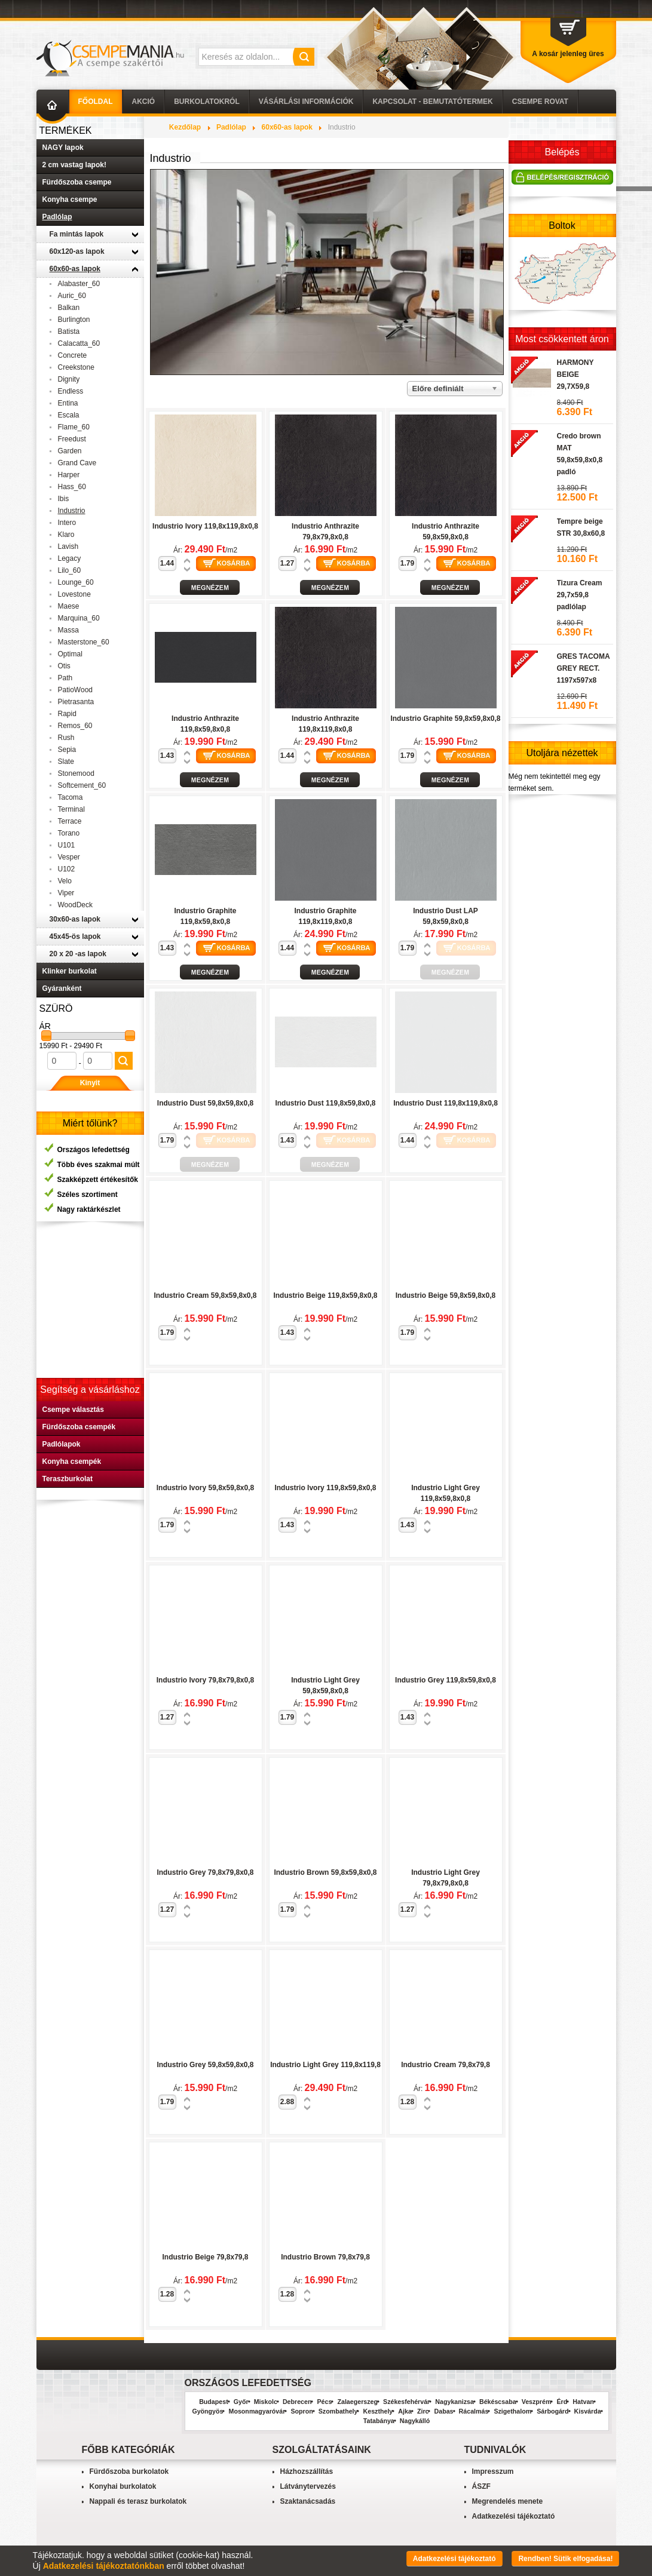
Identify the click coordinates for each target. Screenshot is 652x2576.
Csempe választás (73, 1409)
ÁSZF (481, 2486)
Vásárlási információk (306, 101)
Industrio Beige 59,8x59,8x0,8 (445, 1295)
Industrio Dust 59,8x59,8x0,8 (205, 1103)
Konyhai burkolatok (123, 2486)
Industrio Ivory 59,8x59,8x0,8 (205, 1488)
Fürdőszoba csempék (79, 1427)
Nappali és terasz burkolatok (138, 2501)
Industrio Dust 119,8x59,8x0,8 (325, 1103)
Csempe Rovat (540, 101)
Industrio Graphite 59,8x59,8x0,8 (445, 718)
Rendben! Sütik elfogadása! (565, 2558)
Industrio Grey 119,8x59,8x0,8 (445, 1680)
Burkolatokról (207, 101)
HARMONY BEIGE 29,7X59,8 (575, 374)
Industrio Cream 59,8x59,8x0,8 (205, 1295)
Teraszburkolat (67, 1479)
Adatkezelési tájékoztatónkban (103, 2566)
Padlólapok (61, 1444)
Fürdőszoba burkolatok (129, 2471)
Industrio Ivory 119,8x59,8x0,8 (325, 1488)
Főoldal (95, 101)
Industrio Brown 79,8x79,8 (325, 2257)
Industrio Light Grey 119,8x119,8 (325, 2065)
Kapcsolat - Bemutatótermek (432, 101)
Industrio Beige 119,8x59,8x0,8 (325, 1295)
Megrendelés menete (507, 2501)
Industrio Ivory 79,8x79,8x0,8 (205, 1680)
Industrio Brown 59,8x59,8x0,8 (325, 1872)
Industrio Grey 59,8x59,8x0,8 (205, 2065)
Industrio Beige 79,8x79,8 (205, 2257)
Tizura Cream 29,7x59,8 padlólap (579, 595)
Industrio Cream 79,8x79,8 (445, 2065)
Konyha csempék (72, 1461)
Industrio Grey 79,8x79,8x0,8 (205, 1872)
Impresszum (493, 2471)
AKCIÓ (143, 101)
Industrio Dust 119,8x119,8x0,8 (445, 1103)
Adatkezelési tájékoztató (513, 2516)
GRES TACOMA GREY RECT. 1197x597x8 (583, 668)
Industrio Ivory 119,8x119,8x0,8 (205, 526)
